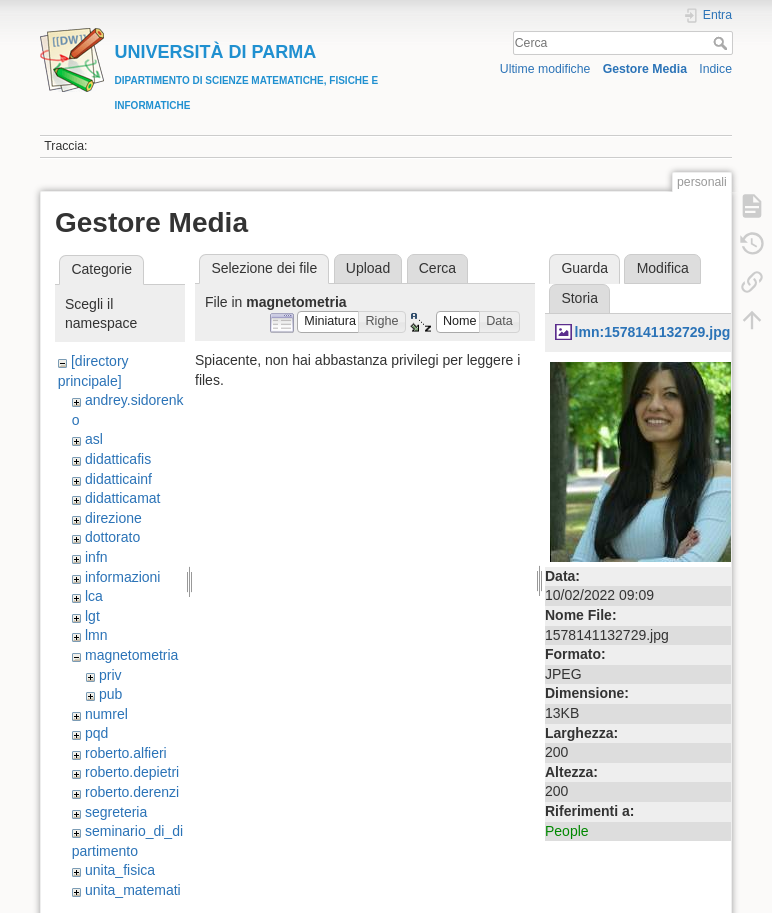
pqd (96, 733)
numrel (106, 714)
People (567, 831)
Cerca (722, 43)
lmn (96, 635)
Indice (715, 69)
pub (110, 694)
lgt (92, 616)
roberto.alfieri (126, 753)
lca (94, 596)
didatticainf (118, 479)
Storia (579, 298)
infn (96, 557)
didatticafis (118, 459)
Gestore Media (645, 69)
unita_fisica (120, 870)
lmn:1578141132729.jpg (653, 332)
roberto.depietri (132, 772)
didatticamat (122, 498)
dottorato (112, 537)
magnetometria (131, 655)
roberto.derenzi (132, 792)
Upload (368, 268)
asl (94, 439)
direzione (113, 518)
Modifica (663, 268)
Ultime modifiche (545, 69)
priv (110, 675)
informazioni (122, 577)
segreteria (116, 812)
